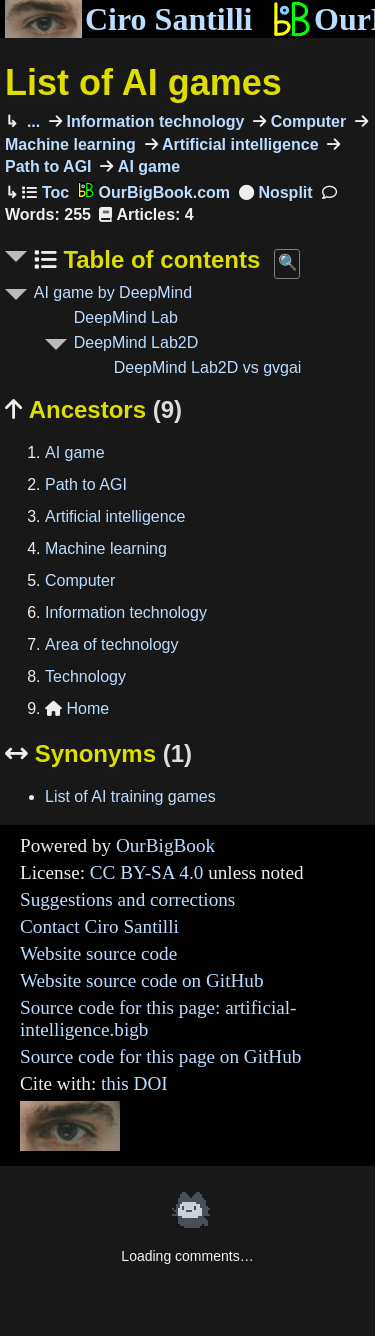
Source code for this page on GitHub (160, 1056)
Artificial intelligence (238, 144)
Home (77, 708)
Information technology (153, 121)
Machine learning (106, 548)
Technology (85, 676)
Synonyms (98, 753)
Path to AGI (86, 484)
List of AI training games (130, 796)
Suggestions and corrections (127, 899)
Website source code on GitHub (142, 980)
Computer (306, 121)
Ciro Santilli (128, 19)
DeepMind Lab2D (136, 342)
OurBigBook (165, 845)
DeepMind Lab (126, 317)
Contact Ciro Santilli (99, 926)
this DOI (134, 1083)
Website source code (98, 953)
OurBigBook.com (154, 192)
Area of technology (111, 644)
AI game (146, 166)
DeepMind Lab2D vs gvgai (208, 367)
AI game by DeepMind (113, 292)
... (31, 121)
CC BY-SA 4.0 (147, 872)
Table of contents (159, 259)
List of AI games (143, 82)
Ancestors (93, 409)
